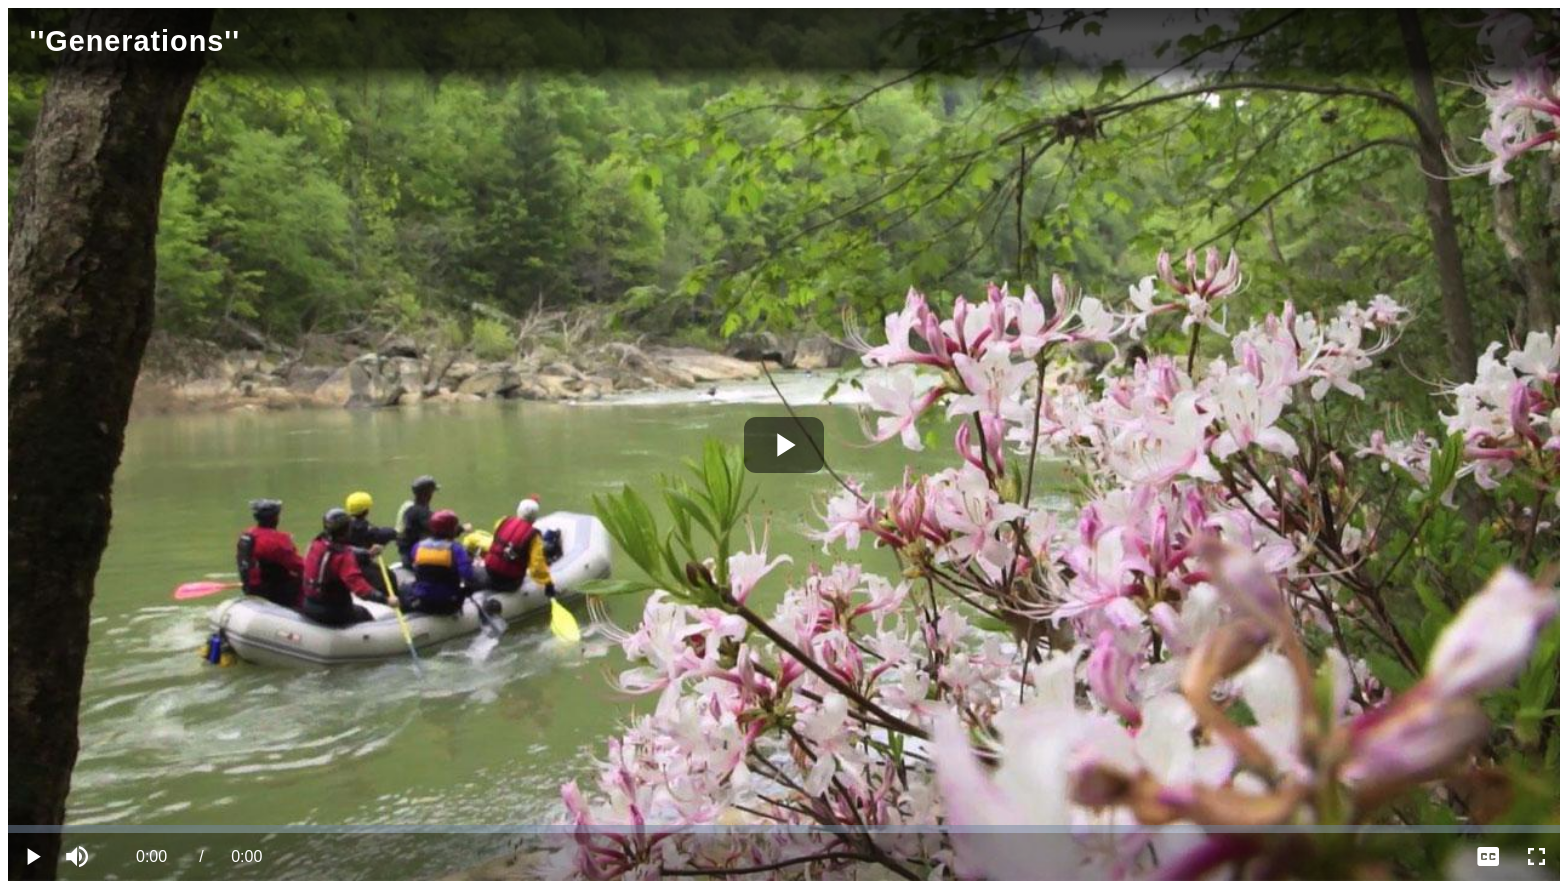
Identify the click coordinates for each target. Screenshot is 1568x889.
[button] (80, 857)
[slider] (784, 829)
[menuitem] (1488, 857)
